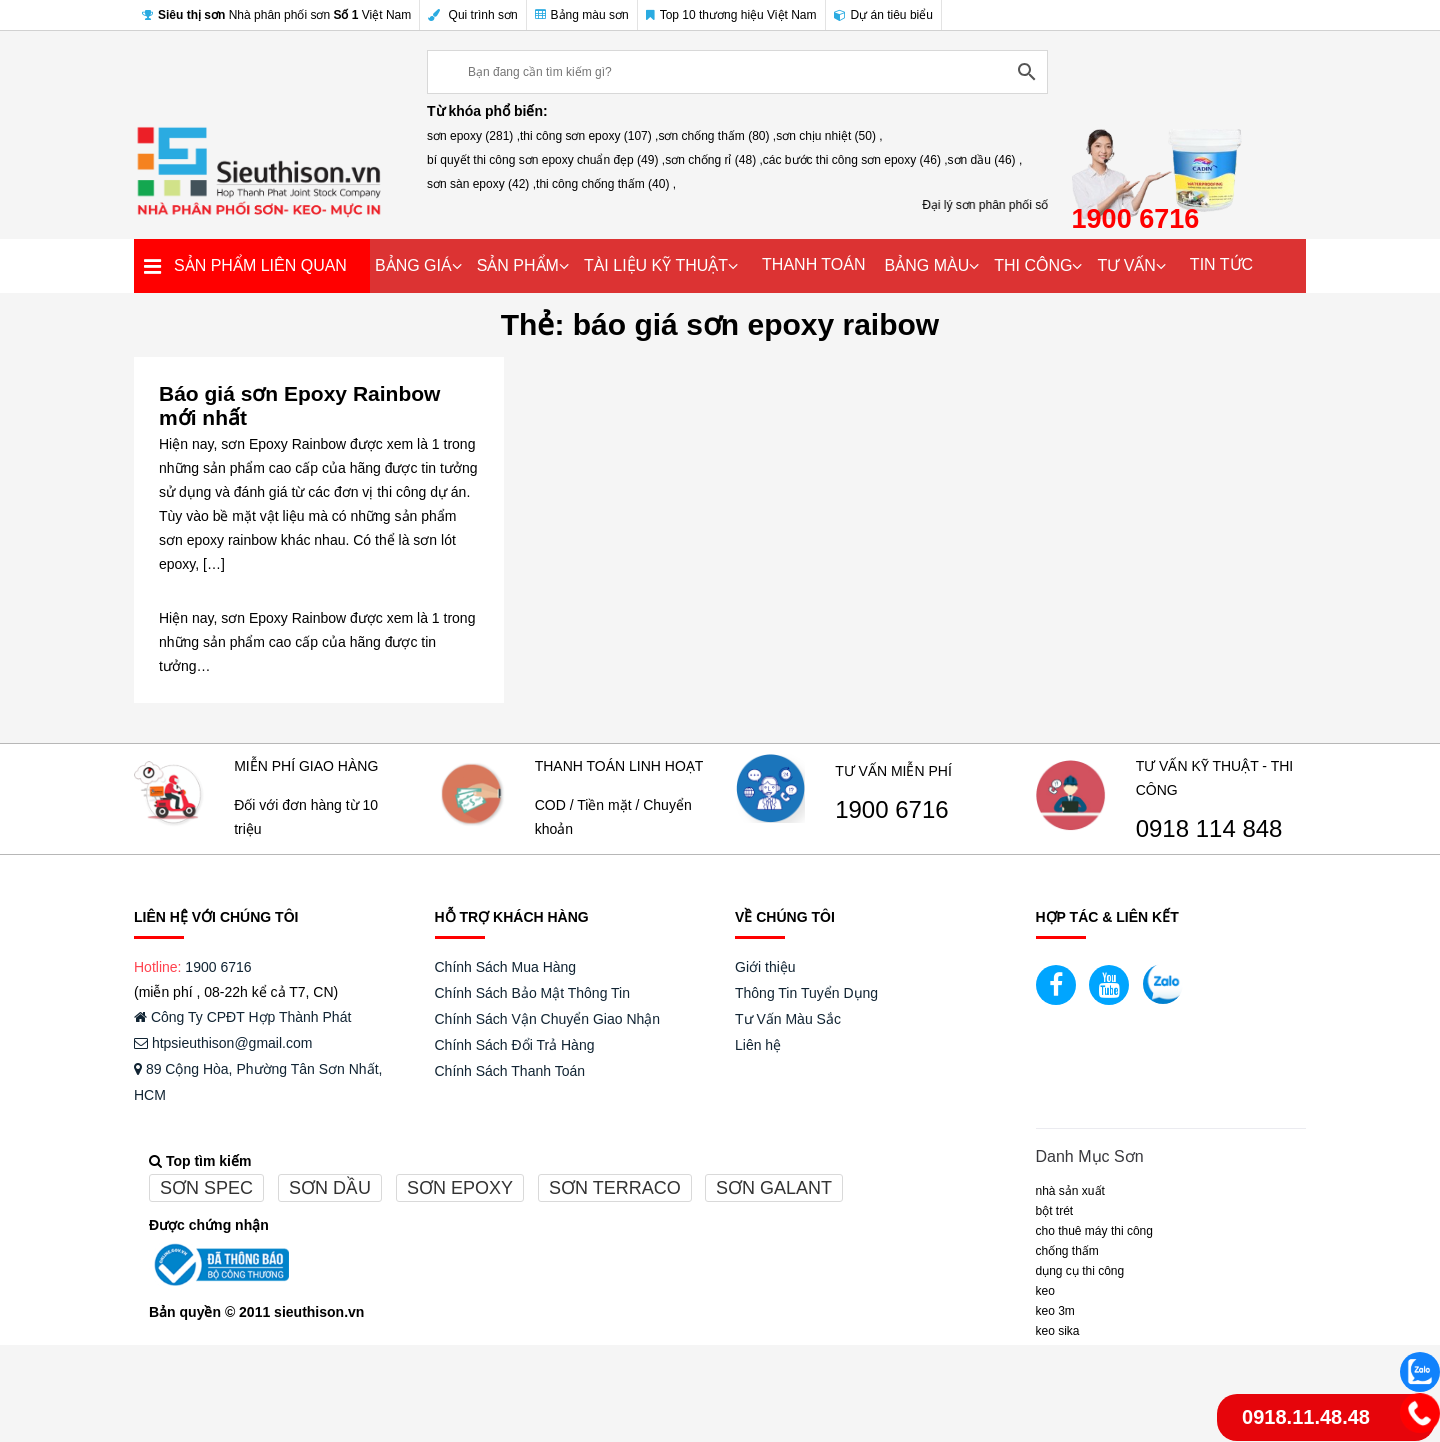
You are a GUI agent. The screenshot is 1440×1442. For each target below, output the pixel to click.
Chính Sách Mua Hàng (506, 967)
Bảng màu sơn (582, 15)
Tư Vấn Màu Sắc (788, 1019)
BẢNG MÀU (927, 265)
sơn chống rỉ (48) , (714, 160)
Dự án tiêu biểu (883, 15)
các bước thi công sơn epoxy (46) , (855, 160)
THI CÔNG (1033, 265)
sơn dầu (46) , (985, 160)
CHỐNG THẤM (1067, 1251)
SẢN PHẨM (518, 265)
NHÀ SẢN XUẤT (1070, 1191)
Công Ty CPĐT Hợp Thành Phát (242, 1017)
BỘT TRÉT (1055, 1211)
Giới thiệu (765, 967)
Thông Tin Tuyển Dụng (806, 993)
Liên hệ (758, 1045)
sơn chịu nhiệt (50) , (829, 136)
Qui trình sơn (472, 15)
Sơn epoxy (460, 1188)
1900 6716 (891, 810)
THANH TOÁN (813, 264)
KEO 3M (1055, 1311)
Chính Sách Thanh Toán (510, 1071)
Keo (1045, 1291)
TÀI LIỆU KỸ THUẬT (656, 265)
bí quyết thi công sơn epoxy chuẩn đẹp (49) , (546, 160)
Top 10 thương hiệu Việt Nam (731, 15)
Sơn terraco (615, 1188)
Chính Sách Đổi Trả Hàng (515, 1045)
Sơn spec (206, 1188)
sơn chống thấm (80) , (717, 136)
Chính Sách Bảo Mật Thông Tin (533, 993)
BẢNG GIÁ (413, 265)
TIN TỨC (1221, 264)
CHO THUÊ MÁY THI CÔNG (1094, 1231)
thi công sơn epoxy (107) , (589, 136)
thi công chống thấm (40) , (606, 184)
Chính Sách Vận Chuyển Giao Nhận (548, 1019)
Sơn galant (774, 1188)
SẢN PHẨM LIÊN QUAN (260, 265)
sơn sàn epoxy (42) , (481, 184)
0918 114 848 (1209, 829)
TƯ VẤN (1126, 265)
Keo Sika (1058, 1331)
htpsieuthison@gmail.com (223, 1043)
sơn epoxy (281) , (473, 136)
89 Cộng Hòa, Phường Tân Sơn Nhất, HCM (258, 1082)
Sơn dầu (330, 1188)
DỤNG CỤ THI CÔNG (1080, 1271)
